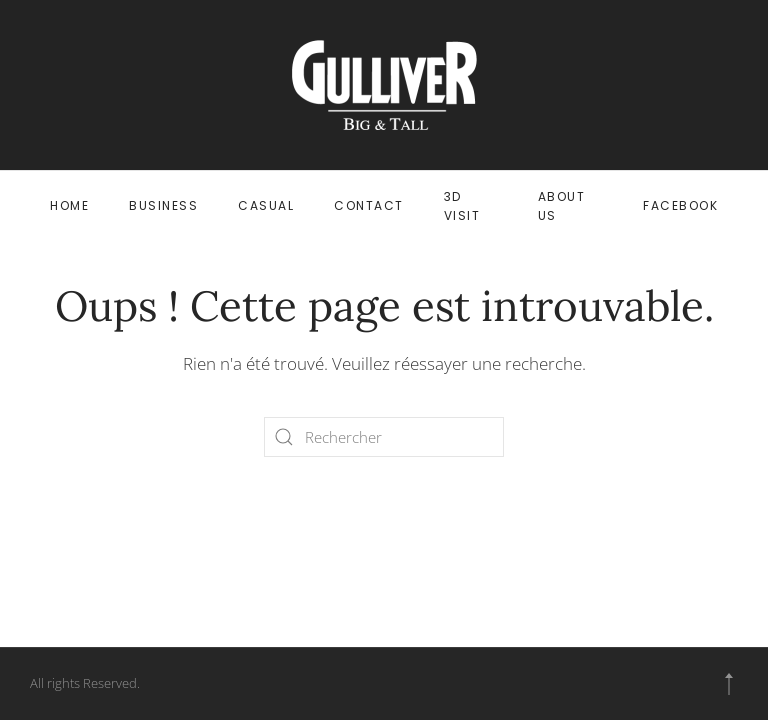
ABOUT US (562, 206)
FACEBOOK (680, 205)
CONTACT (369, 205)
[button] (729, 684)
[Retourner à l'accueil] (384, 85)
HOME (69, 205)
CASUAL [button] (266, 205)
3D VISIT (462, 206)
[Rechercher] (384, 437)
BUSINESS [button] (163, 205)
